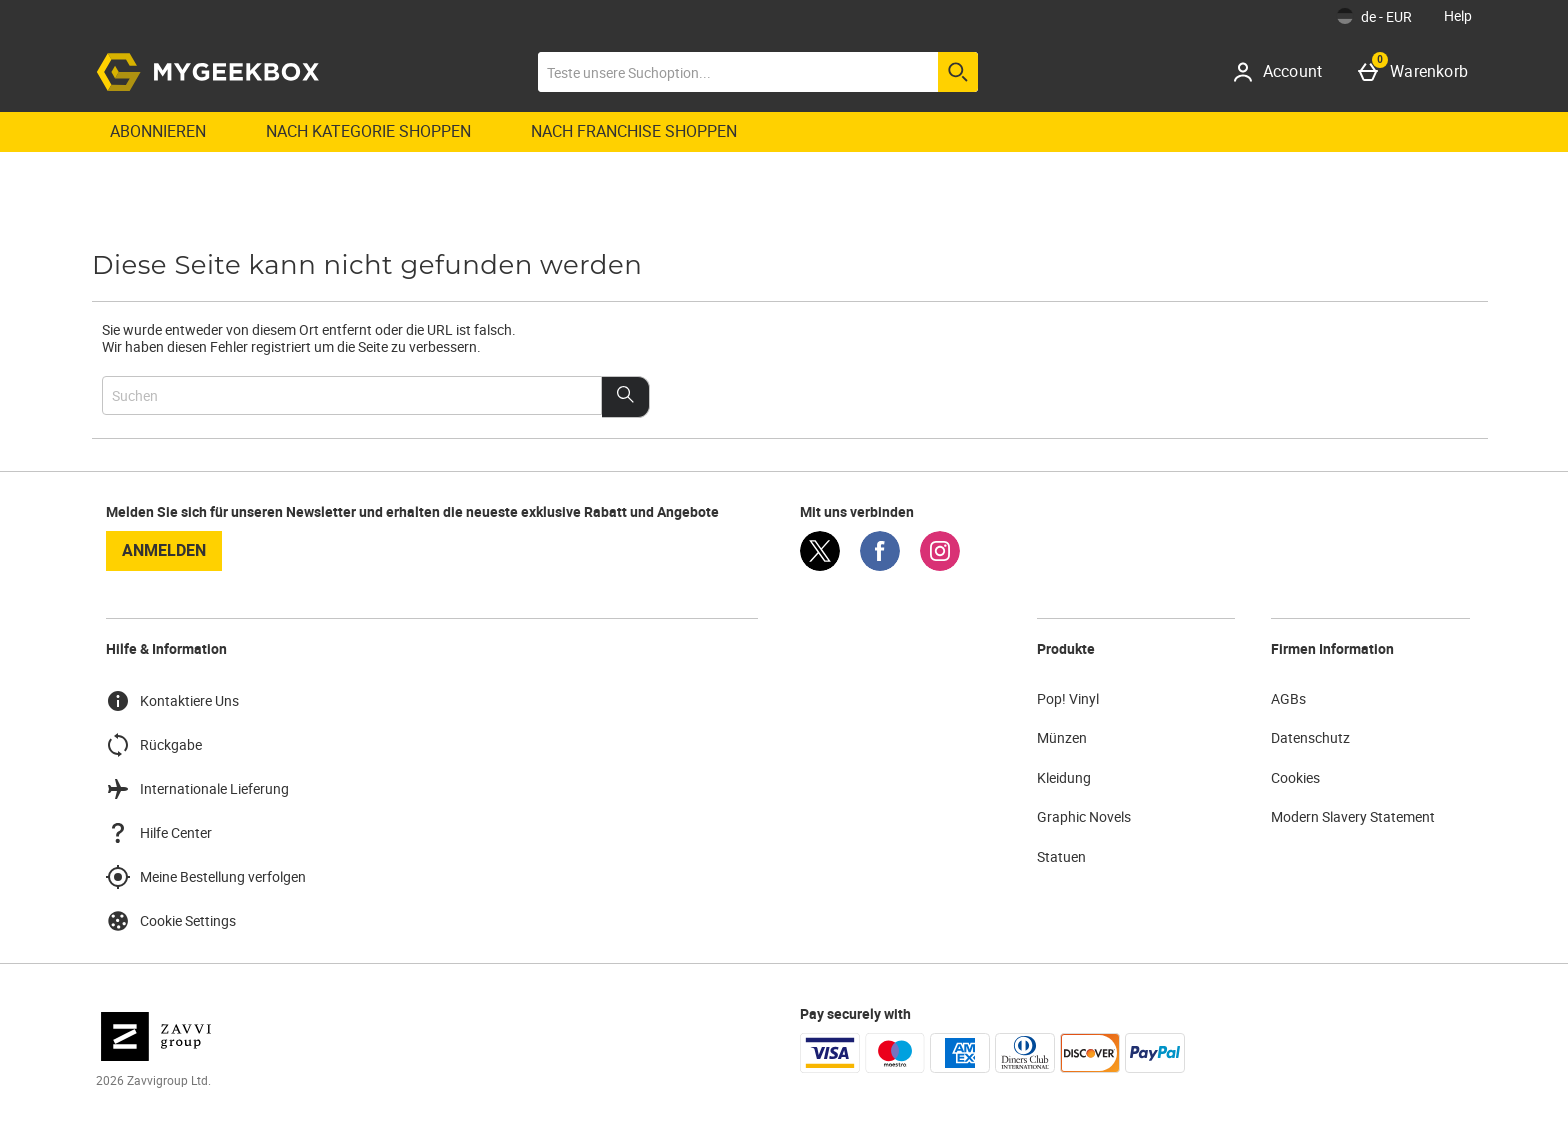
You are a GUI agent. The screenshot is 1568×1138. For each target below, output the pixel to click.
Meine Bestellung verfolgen (206, 877)
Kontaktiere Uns (172, 701)
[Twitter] (820, 565)
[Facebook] (880, 565)
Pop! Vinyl (1068, 698)
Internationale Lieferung (197, 789)
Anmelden (164, 550)
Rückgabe (154, 745)
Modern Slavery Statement (1353, 816)
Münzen (1062, 737)
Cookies (1295, 777)
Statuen (1061, 856)
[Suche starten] (958, 72)
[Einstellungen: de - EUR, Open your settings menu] (1374, 16)
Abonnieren (158, 131)
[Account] (1284, 72)
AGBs (1288, 698)
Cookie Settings (171, 921)
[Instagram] (940, 565)
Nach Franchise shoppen (634, 131)
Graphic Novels (1084, 816)
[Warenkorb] (1417, 72)
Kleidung (1064, 777)
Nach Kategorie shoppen (368, 131)
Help (1458, 15)
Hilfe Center (159, 833)
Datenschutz (1310, 737)
